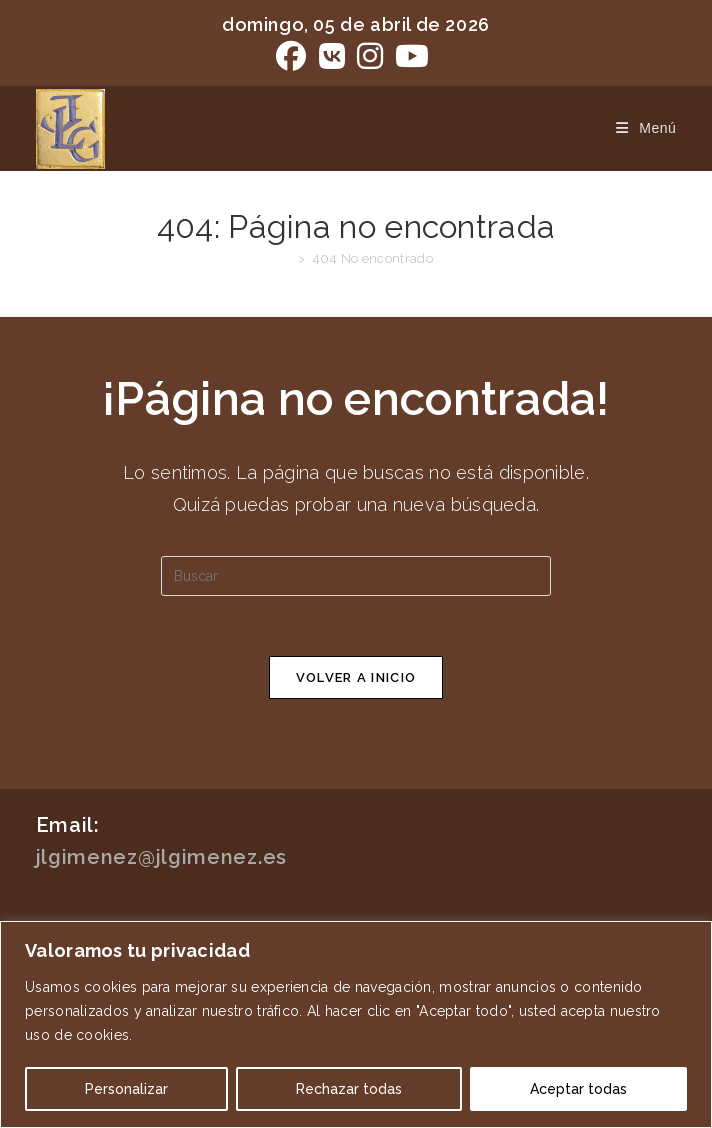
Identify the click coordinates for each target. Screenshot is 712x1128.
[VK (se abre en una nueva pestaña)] (332, 56)
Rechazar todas (349, 1089)
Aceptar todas (578, 1089)
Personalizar (126, 1089)
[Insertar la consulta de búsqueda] (356, 576)
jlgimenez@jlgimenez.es (161, 857)
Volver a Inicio (356, 677)
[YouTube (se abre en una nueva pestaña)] (412, 56)
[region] (356, 1024)
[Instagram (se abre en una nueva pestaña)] (370, 56)
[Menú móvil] (638, 128)
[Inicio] (285, 258)
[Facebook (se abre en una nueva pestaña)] (294, 56)
